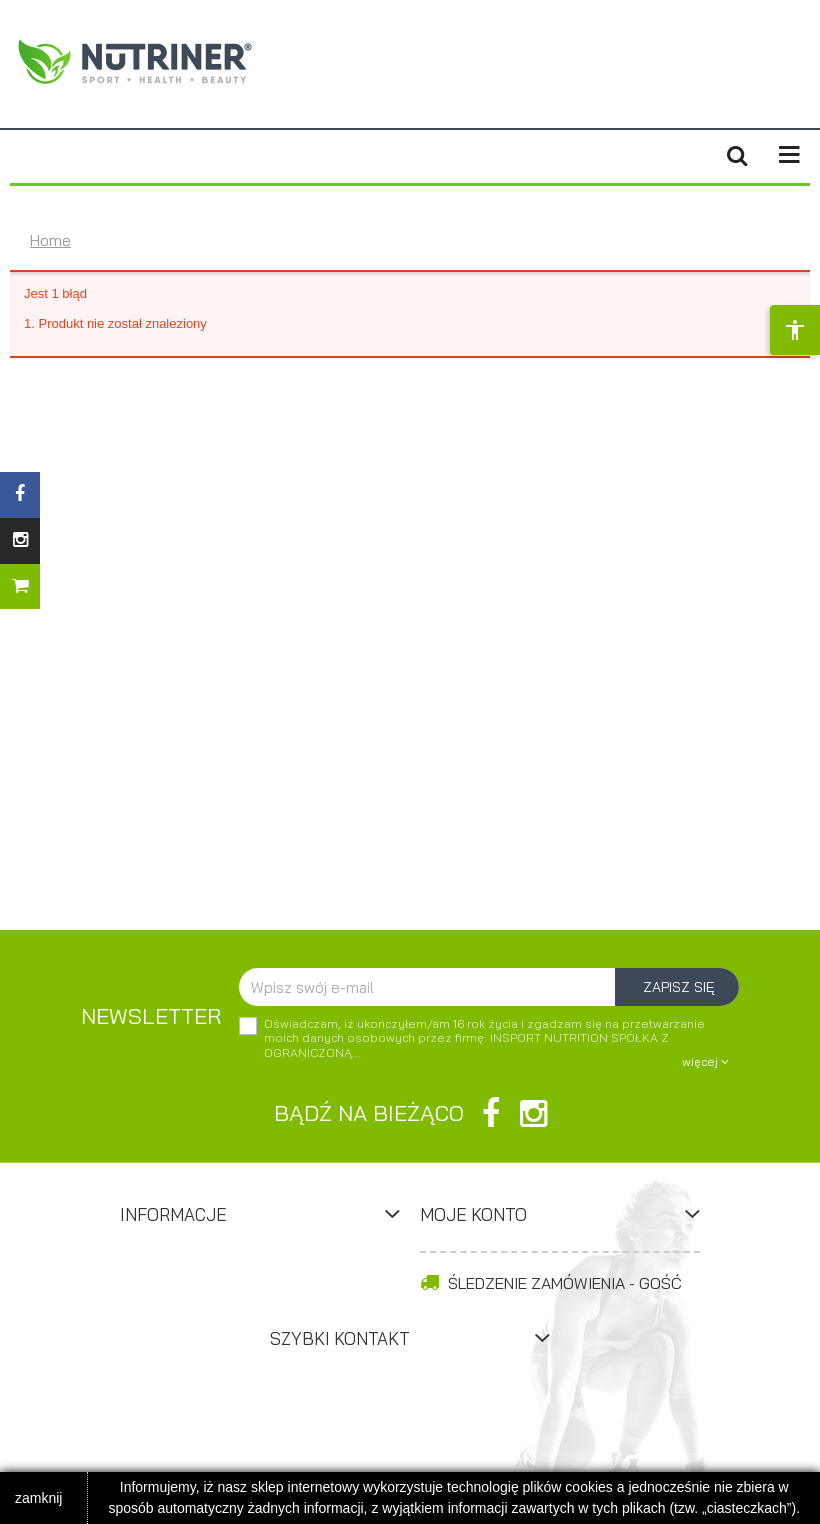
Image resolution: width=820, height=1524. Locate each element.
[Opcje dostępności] (795, 330)
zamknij (38, 1498)
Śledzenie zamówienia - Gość (551, 1283)
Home (50, 240)
